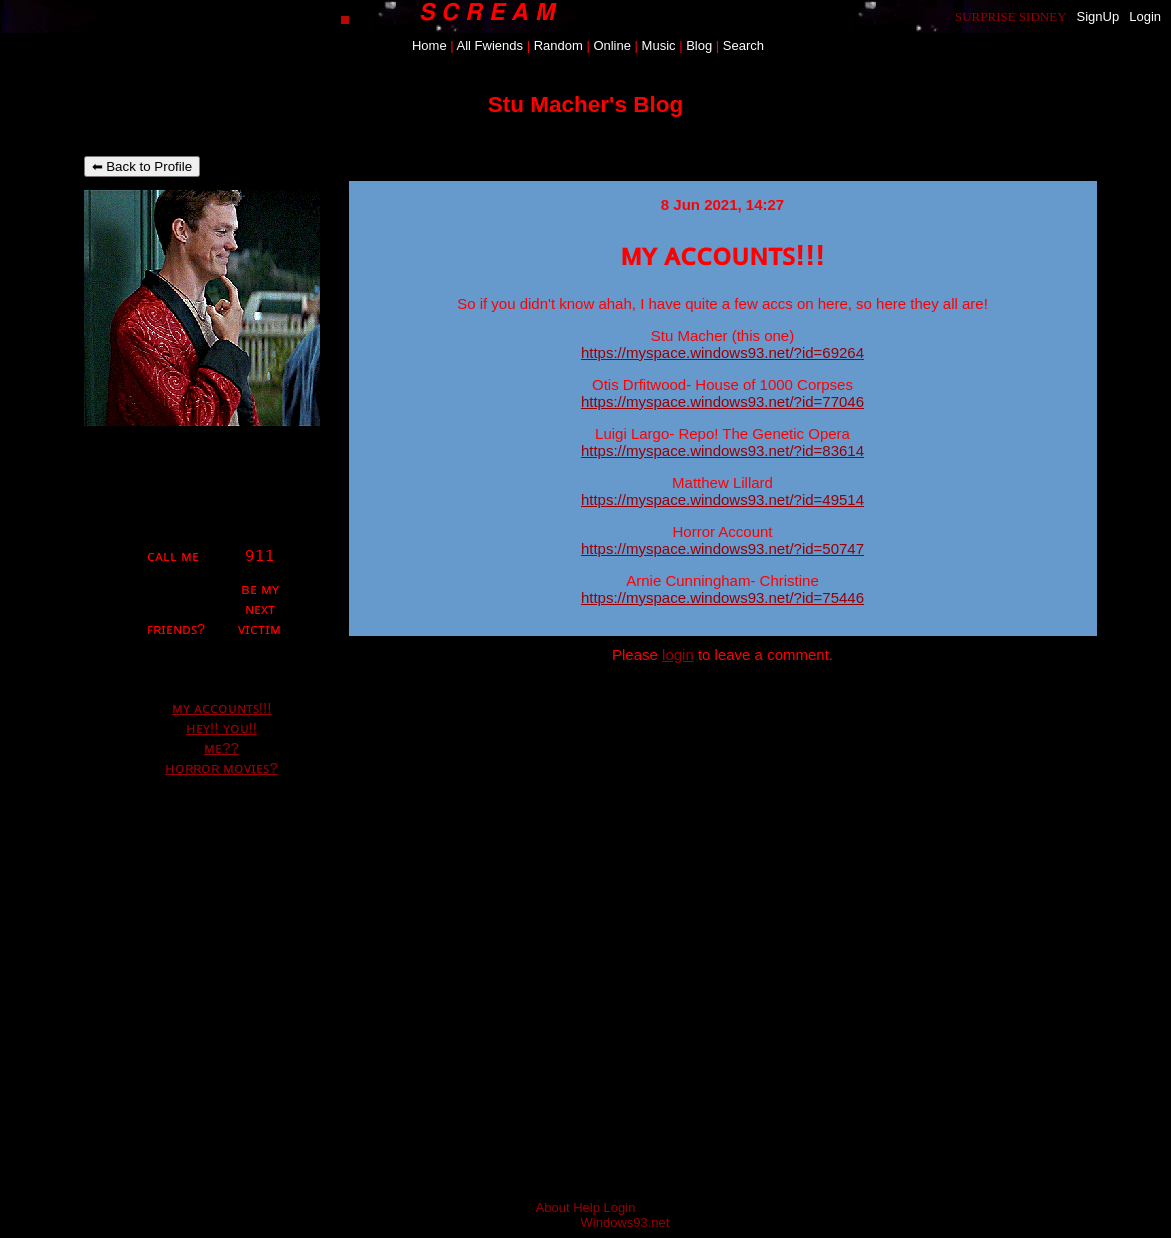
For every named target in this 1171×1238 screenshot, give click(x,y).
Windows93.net (625, 1222)
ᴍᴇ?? (221, 747)
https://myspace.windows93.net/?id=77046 (722, 401)
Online (612, 45)
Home (429, 45)
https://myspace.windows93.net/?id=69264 (722, 352)
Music (659, 45)
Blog (699, 45)
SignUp (1098, 16)
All (490, 45)
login (678, 654)
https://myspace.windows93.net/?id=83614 (722, 450)
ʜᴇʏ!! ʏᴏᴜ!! (221, 727)
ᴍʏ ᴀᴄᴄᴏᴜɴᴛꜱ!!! (222, 707)
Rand (558, 45)
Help (586, 1207)
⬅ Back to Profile (142, 166)
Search (743, 45)
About (553, 1207)
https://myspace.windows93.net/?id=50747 (722, 548)
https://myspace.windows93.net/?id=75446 (722, 597)
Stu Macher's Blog (585, 104)
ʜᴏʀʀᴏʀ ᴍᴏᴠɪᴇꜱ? (221, 767)
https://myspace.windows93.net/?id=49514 (722, 499)
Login (1145, 16)
